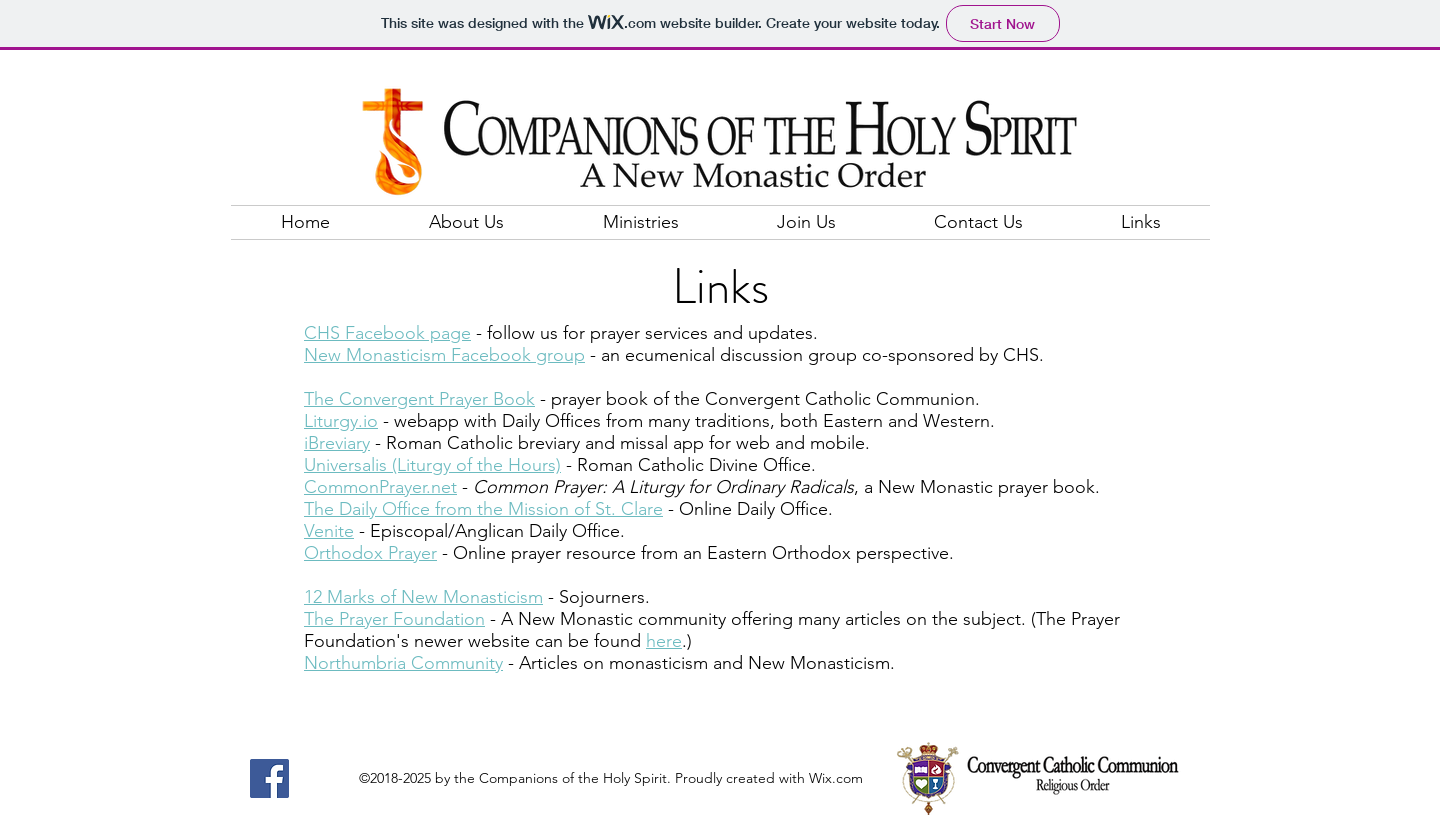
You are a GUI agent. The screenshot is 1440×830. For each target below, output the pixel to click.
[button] (466, 222)
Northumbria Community (403, 663)
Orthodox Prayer (370, 553)
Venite (329, 531)
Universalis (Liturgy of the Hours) (432, 465)
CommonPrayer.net (380, 487)
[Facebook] (269, 778)
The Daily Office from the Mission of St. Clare (483, 509)
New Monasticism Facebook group (444, 355)
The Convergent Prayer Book (419, 399)
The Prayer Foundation (394, 619)
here (664, 641)
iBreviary (337, 443)
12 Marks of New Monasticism (423, 597)
